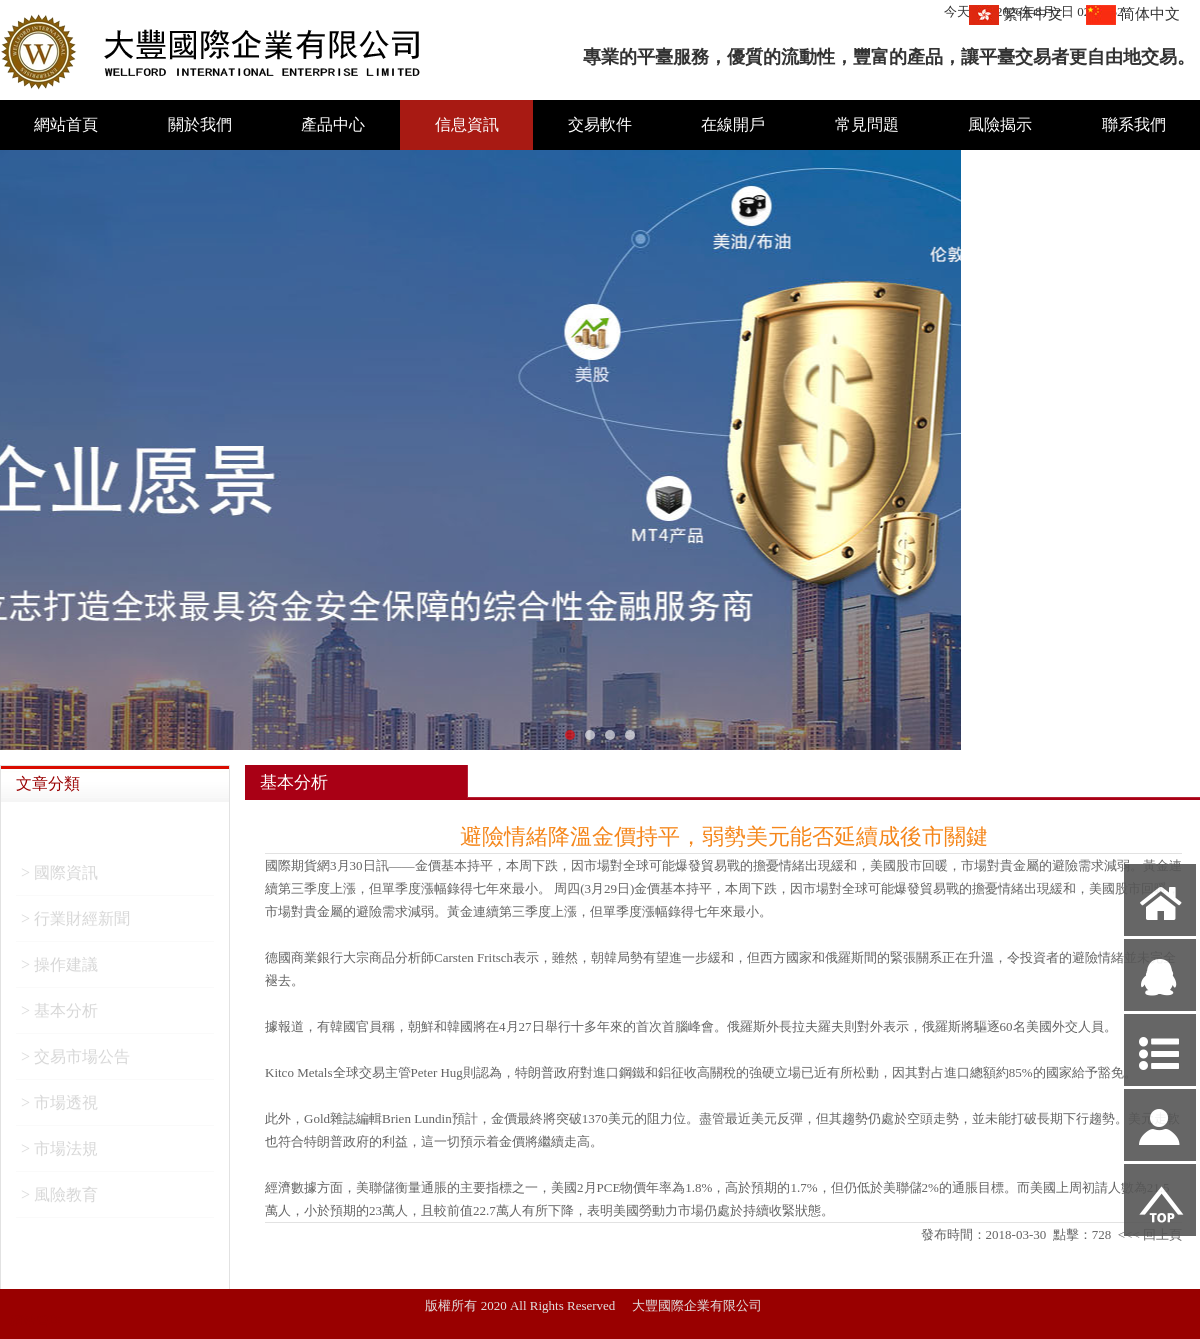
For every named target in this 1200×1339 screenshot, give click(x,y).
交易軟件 (600, 124)
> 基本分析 (59, 1016)
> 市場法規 (59, 1154)
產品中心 (333, 124)
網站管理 (36, 1320)
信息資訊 (467, 124)
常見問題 (867, 124)
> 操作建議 (59, 970)
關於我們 (200, 124)
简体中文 (1150, 14)
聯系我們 (1134, 124)
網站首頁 (66, 124)
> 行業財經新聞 (75, 924)
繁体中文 (1033, 14)
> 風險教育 (59, 1200)
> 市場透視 (59, 1108)
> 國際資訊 (59, 878)
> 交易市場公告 (75, 1062)
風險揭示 (1000, 124)
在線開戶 (733, 124)
